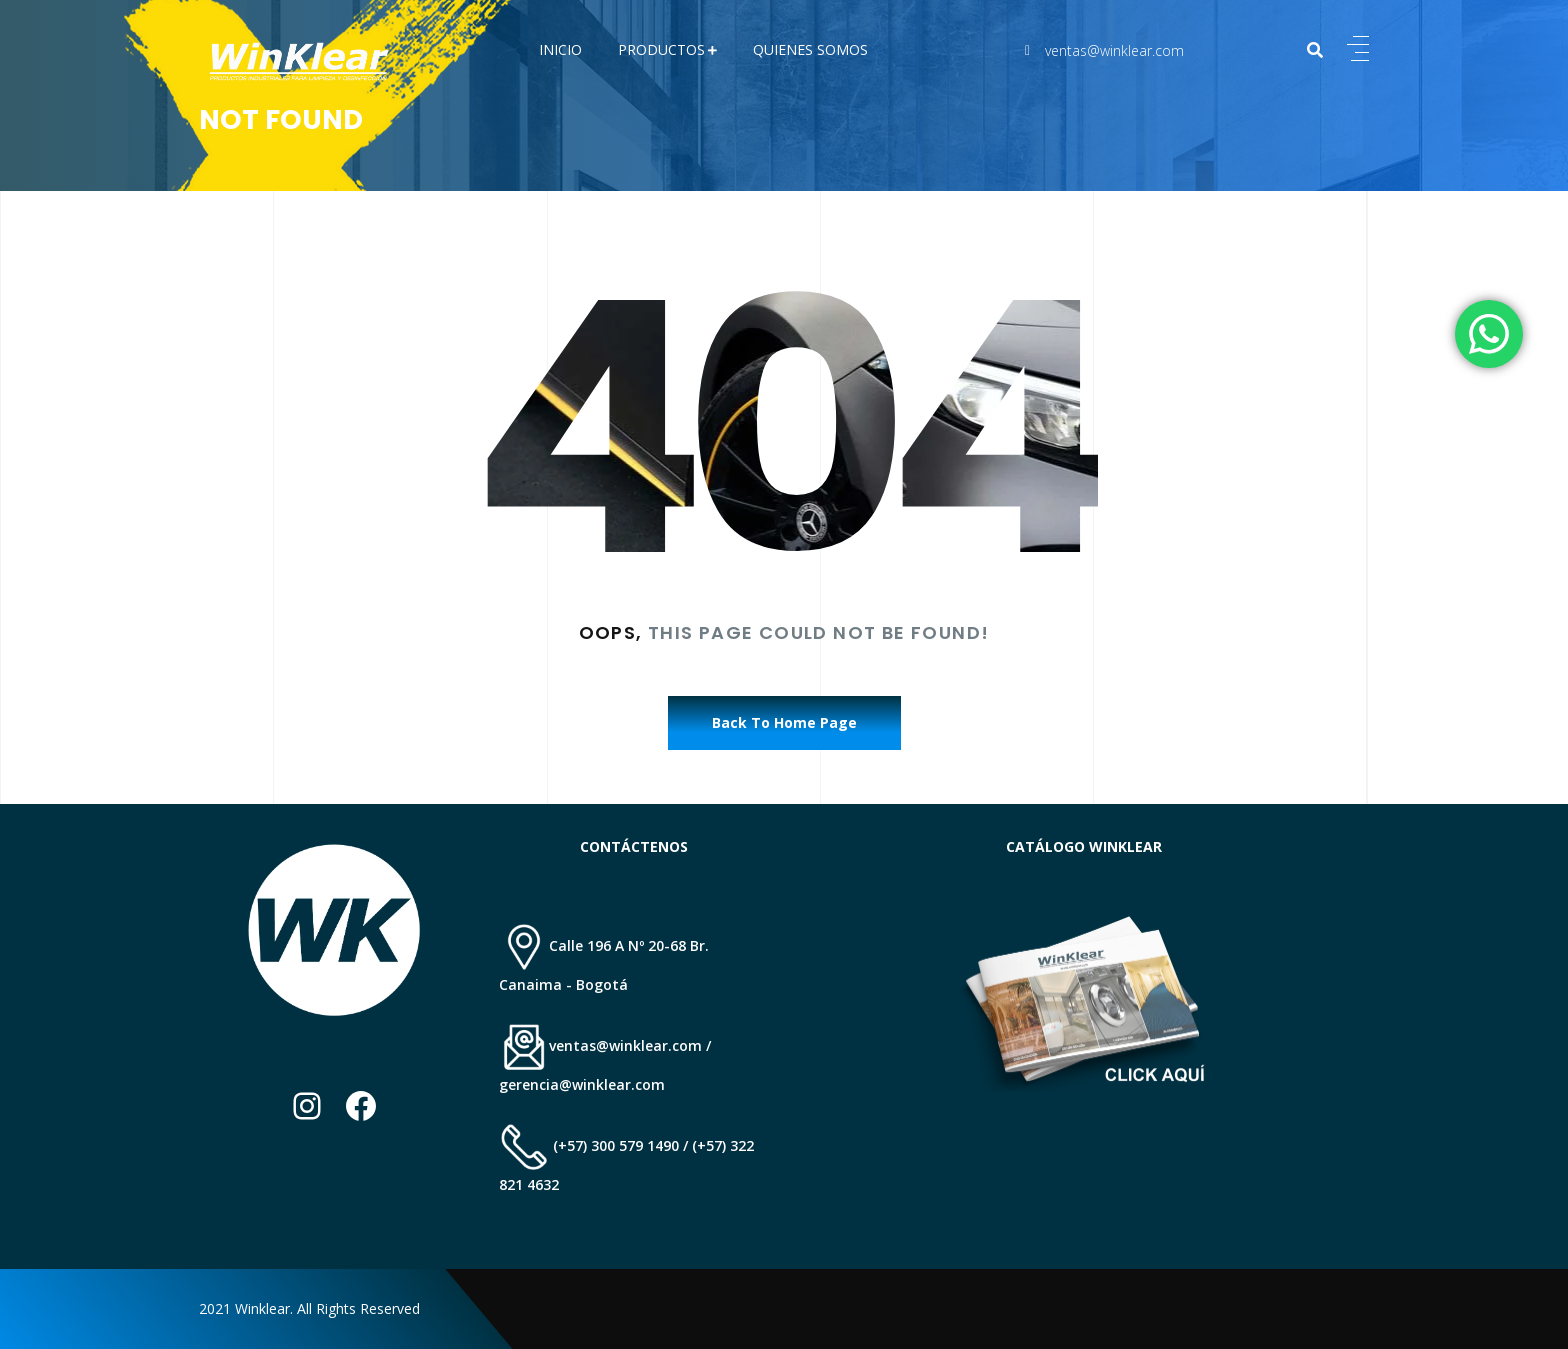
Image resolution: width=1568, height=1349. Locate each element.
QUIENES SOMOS (810, 49)
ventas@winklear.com (1114, 50)
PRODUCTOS (661, 49)
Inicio (560, 49)
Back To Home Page (784, 722)
